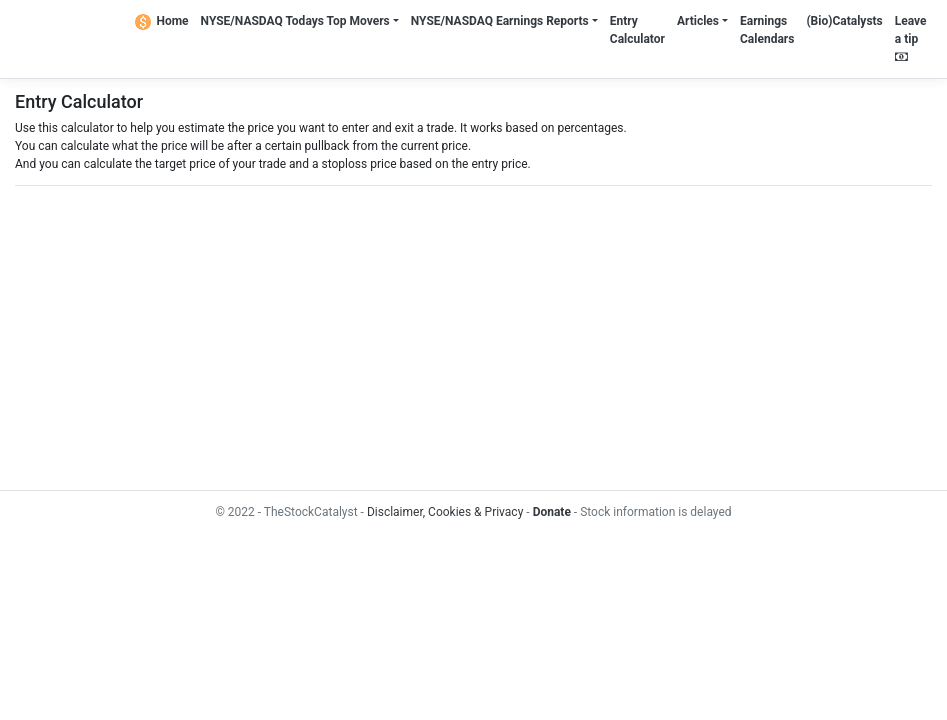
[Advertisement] (473, 338)
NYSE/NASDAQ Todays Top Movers (295, 21)
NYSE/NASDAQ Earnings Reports (500, 21)
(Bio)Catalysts (844, 21)
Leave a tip (911, 38)
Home (162, 21)
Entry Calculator (637, 30)
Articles (698, 21)
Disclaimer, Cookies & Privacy (445, 512)
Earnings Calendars (767, 30)
